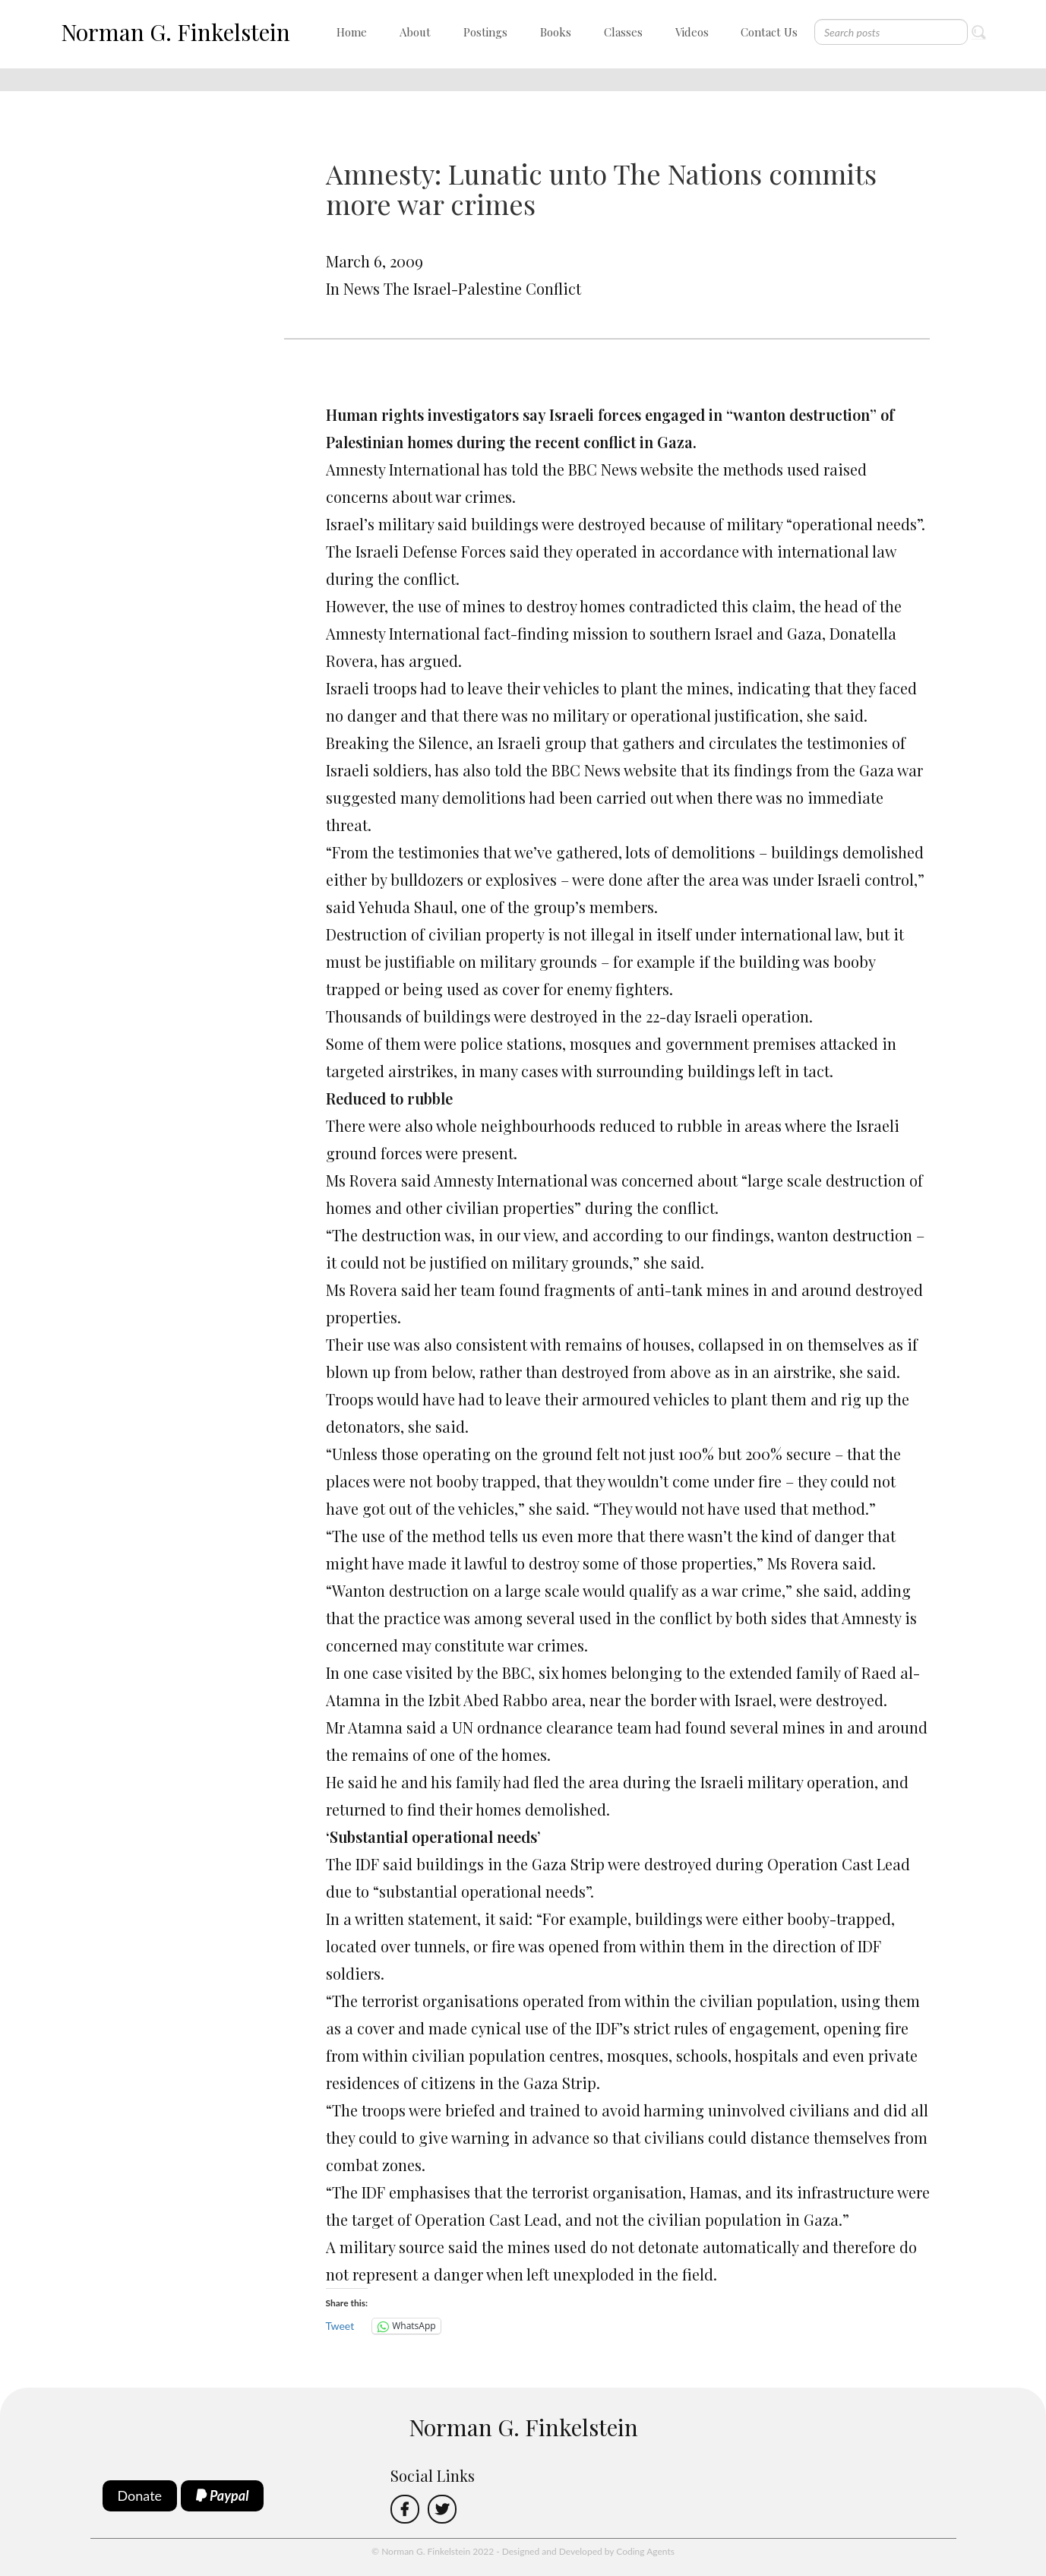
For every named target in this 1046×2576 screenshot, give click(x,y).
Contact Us (769, 32)
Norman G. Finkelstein (175, 32)
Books (555, 32)
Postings (485, 32)
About (415, 32)
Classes (623, 32)
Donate (140, 2495)
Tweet (340, 2325)
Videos (692, 32)
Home (352, 32)
